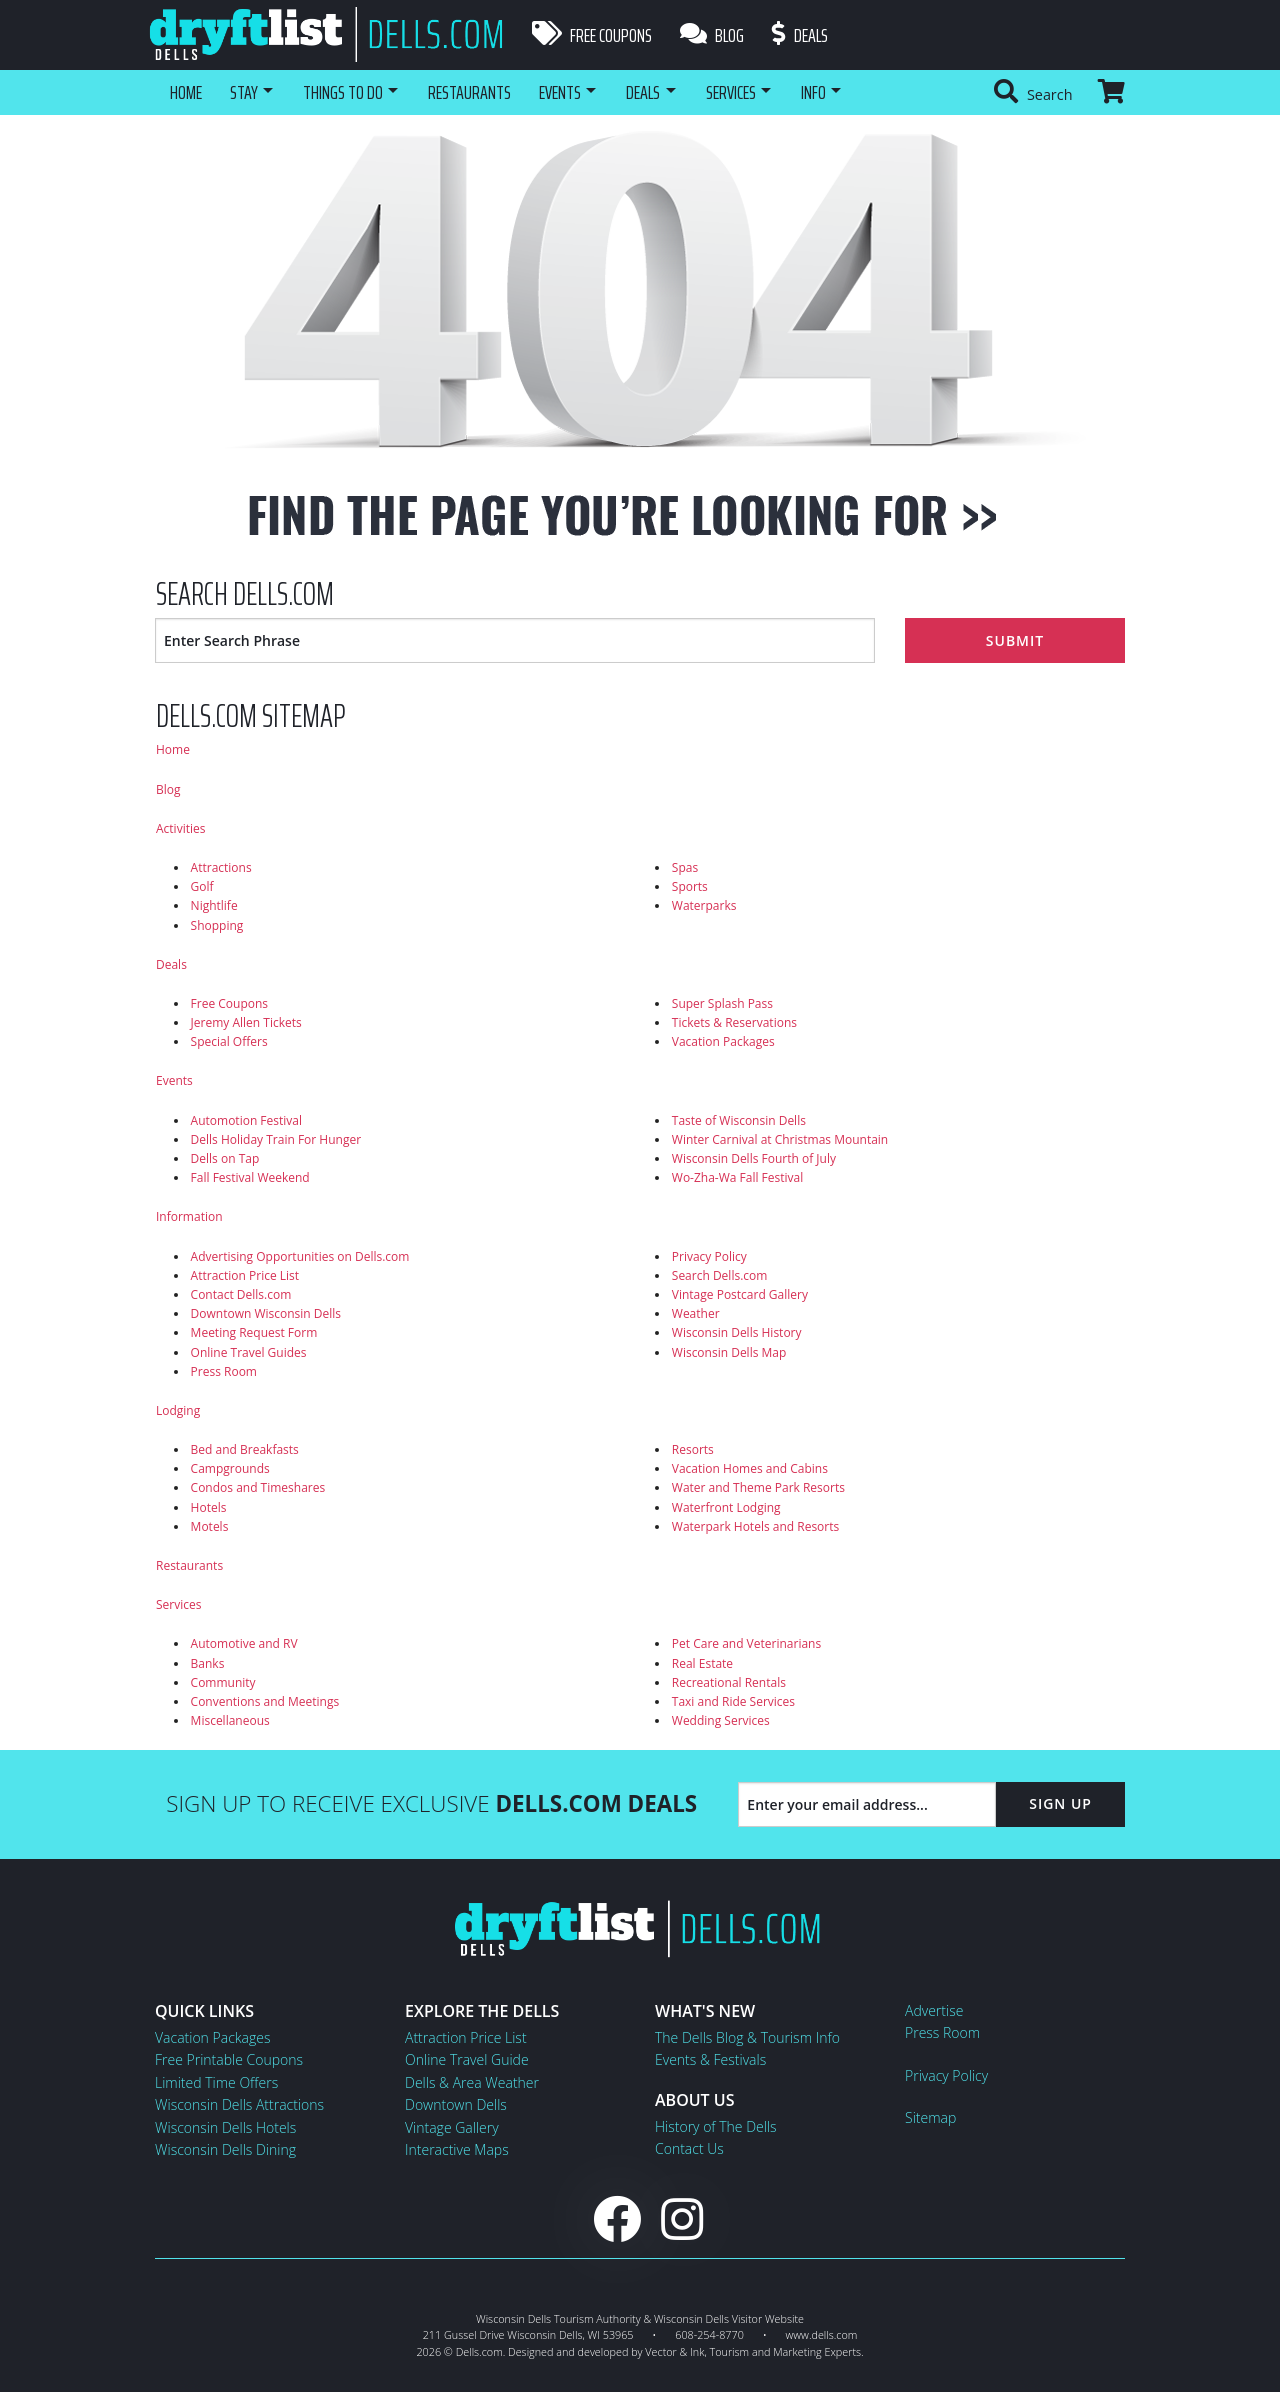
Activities (180, 828)
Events (574, 92)
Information (189, 1216)
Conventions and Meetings (265, 1701)
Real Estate (702, 1663)
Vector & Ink (674, 2351)
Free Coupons (592, 35)
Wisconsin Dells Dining (225, 2149)
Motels (210, 1526)
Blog (714, 35)
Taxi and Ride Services (733, 1701)
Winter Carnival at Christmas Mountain (780, 1139)
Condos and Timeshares (258, 1487)
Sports (690, 886)
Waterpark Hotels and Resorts (755, 1526)
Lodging (178, 1410)
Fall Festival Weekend (250, 1177)
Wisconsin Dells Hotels (225, 2127)
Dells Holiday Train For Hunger (276, 1139)
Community (223, 1682)
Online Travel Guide (467, 2059)
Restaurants (481, 92)
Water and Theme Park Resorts (758, 1487)
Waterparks (704, 905)
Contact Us (689, 2148)
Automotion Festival (246, 1120)
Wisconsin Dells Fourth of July (754, 1158)
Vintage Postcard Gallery (740, 1294)
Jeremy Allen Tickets (246, 1022)
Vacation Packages (723, 1041)
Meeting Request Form (254, 1332)
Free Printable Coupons (229, 2059)
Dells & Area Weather (472, 2082)
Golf (202, 886)
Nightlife (214, 905)
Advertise (934, 2010)
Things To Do (350, 92)
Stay (246, 92)
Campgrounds (230, 1468)
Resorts (693, 1449)
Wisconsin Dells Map (729, 1352)
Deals (804, 35)
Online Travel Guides (249, 1352)
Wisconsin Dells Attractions (239, 2104)
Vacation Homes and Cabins (750, 1468)
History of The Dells (716, 2126)
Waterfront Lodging (726, 1507)
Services (754, 92)
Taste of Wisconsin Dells (739, 1120)
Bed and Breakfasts (245, 1449)
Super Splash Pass (722, 1003)
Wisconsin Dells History (737, 1332)
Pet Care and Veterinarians (746, 1643)
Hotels (209, 1507)
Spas (685, 867)
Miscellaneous (230, 1720)
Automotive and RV (244, 1643)
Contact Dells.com (241, 1294)
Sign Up (1060, 1803)
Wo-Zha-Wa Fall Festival (737, 1177)
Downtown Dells (456, 2104)
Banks (208, 1663)
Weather (696, 1313)
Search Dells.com (720, 1275)
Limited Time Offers (216, 2082)
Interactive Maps (457, 2149)
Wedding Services (721, 1720)
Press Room (224, 1371)
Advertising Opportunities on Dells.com (300, 1256)
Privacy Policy (709, 1256)
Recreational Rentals (729, 1682)
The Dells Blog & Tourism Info (747, 2037)
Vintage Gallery (452, 2127)
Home (186, 92)
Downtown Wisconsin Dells (266, 1313)
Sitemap (930, 2117)
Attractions (221, 867)
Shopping (217, 925)
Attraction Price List (245, 1275)
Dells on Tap (225, 1158)
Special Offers (229, 1041)
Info (841, 92)
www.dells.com (822, 2334)
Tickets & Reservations (734, 1022)
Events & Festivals (710, 2059)
